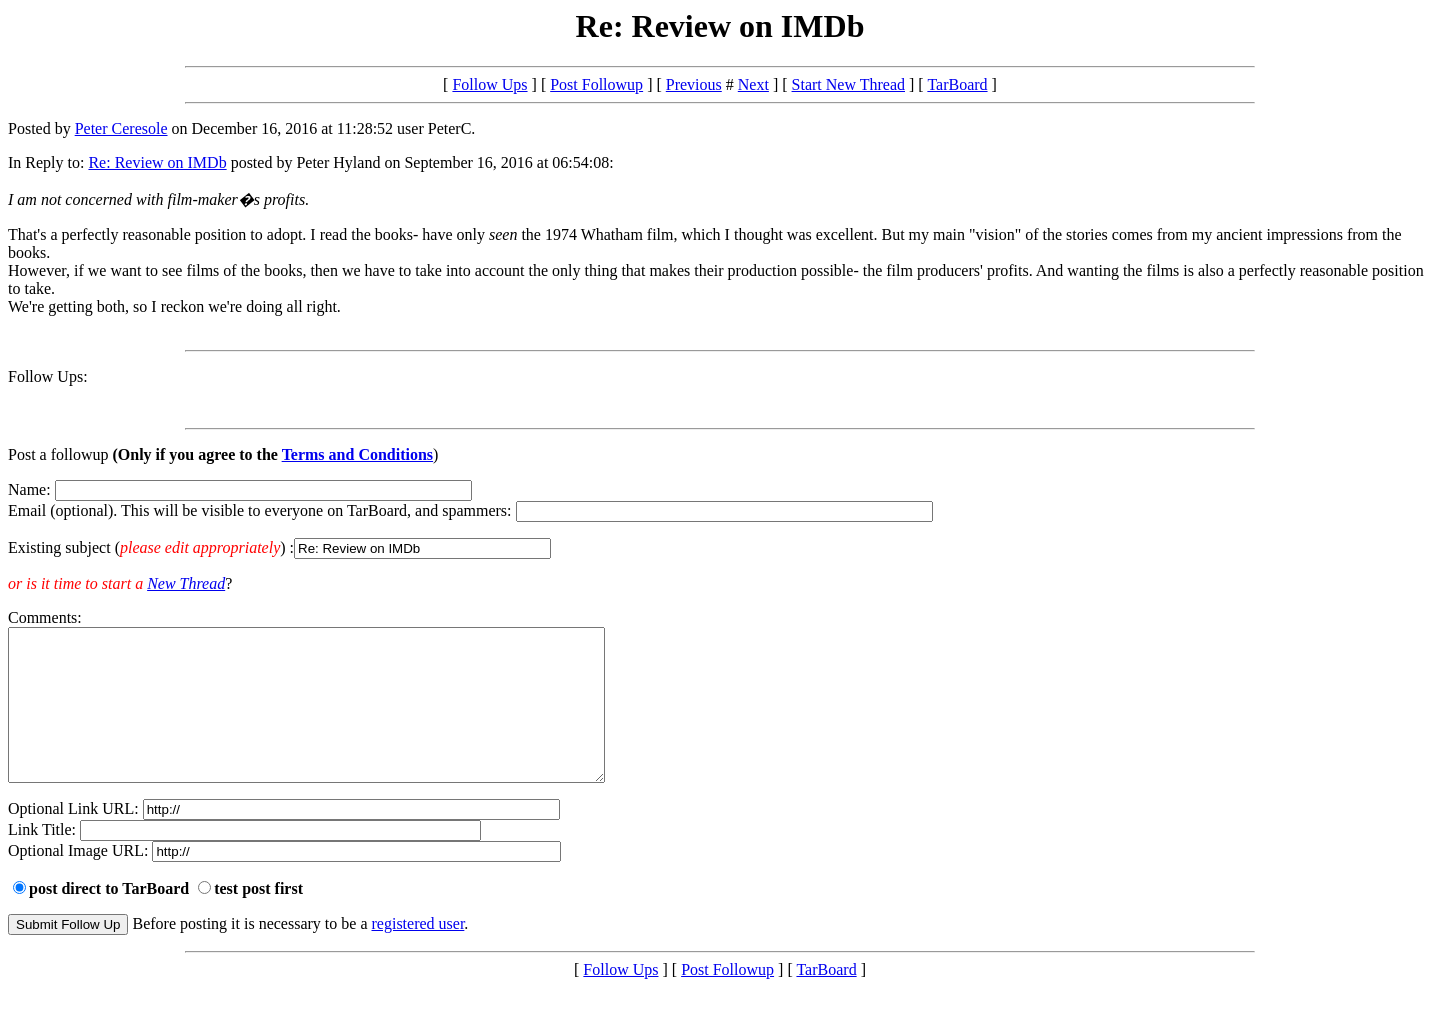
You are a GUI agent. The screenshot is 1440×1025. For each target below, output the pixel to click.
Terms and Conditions (357, 454)
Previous (694, 84)
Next (753, 84)
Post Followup (596, 84)
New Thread (186, 583)
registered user (418, 953)
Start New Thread (848, 84)
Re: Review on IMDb (157, 162)
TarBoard (957, 84)
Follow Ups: (48, 376)
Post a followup (58, 454)
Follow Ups (489, 84)
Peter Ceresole (121, 128)
